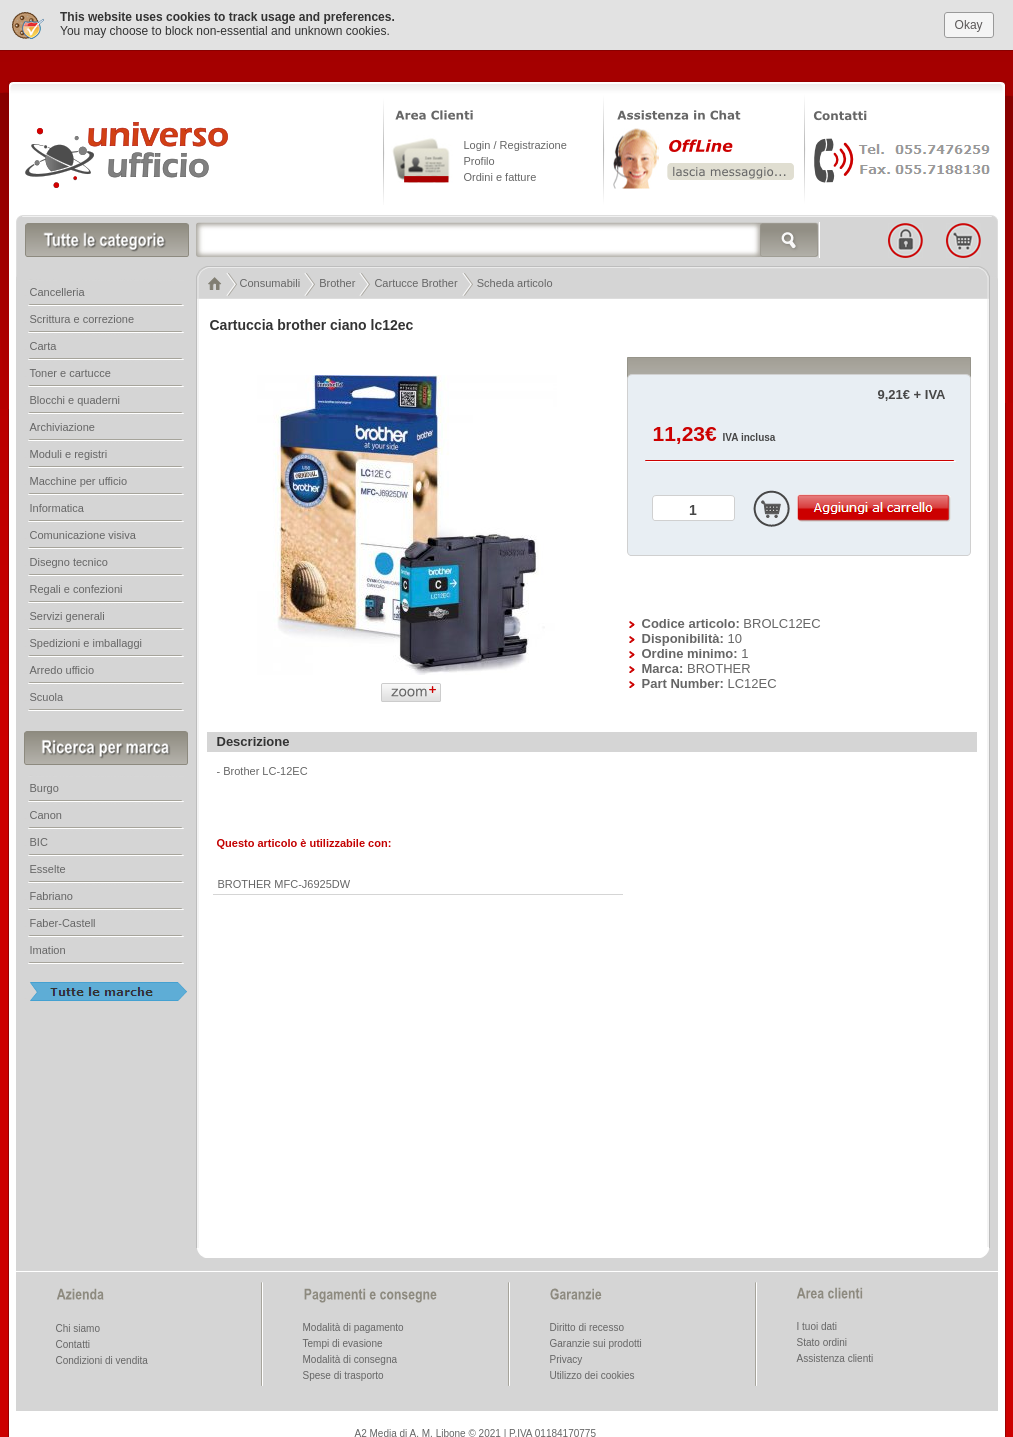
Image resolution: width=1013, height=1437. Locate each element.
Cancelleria (57, 289)
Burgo (44, 785)
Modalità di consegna (350, 1356)
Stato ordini (822, 1339)
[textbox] (508, 237)
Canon (46, 812)
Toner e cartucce (70, 370)
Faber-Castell (63, 920)
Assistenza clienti (835, 1355)
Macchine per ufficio (79, 478)
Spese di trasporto (343, 1372)
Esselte (48, 866)
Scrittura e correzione (82, 316)
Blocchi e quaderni (75, 397)
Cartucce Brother (415, 280)
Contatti (73, 1341)
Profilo (479, 158)
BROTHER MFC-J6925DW (284, 881)
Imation (48, 947)
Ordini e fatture (500, 174)
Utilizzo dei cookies (592, 1372)
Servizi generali (67, 613)
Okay (969, 21)
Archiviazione (62, 424)
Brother (337, 280)
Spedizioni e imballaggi (86, 640)
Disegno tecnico (69, 559)
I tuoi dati (817, 1323)
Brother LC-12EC (265, 768)
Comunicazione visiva (83, 532)
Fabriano (51, 893)
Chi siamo (78, 1325)
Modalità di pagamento (353, 1324)
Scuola (47, 694)
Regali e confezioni (76, 586)
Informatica (57, 505)
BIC (39, 839)
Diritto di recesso (587, 1324)
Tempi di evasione (343, 1340)
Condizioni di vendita (102, 1357)
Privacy (566, 1356)
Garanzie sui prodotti (596, 1340)
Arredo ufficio (62, 667)
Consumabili (270, 280)
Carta (43, 343)
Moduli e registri (69, 451)
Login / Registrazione (515, 142)
